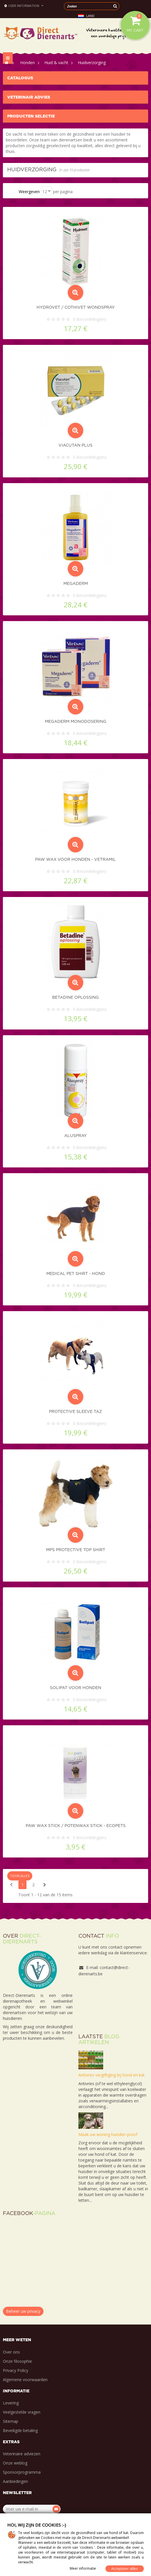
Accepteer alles (124, 2568)
